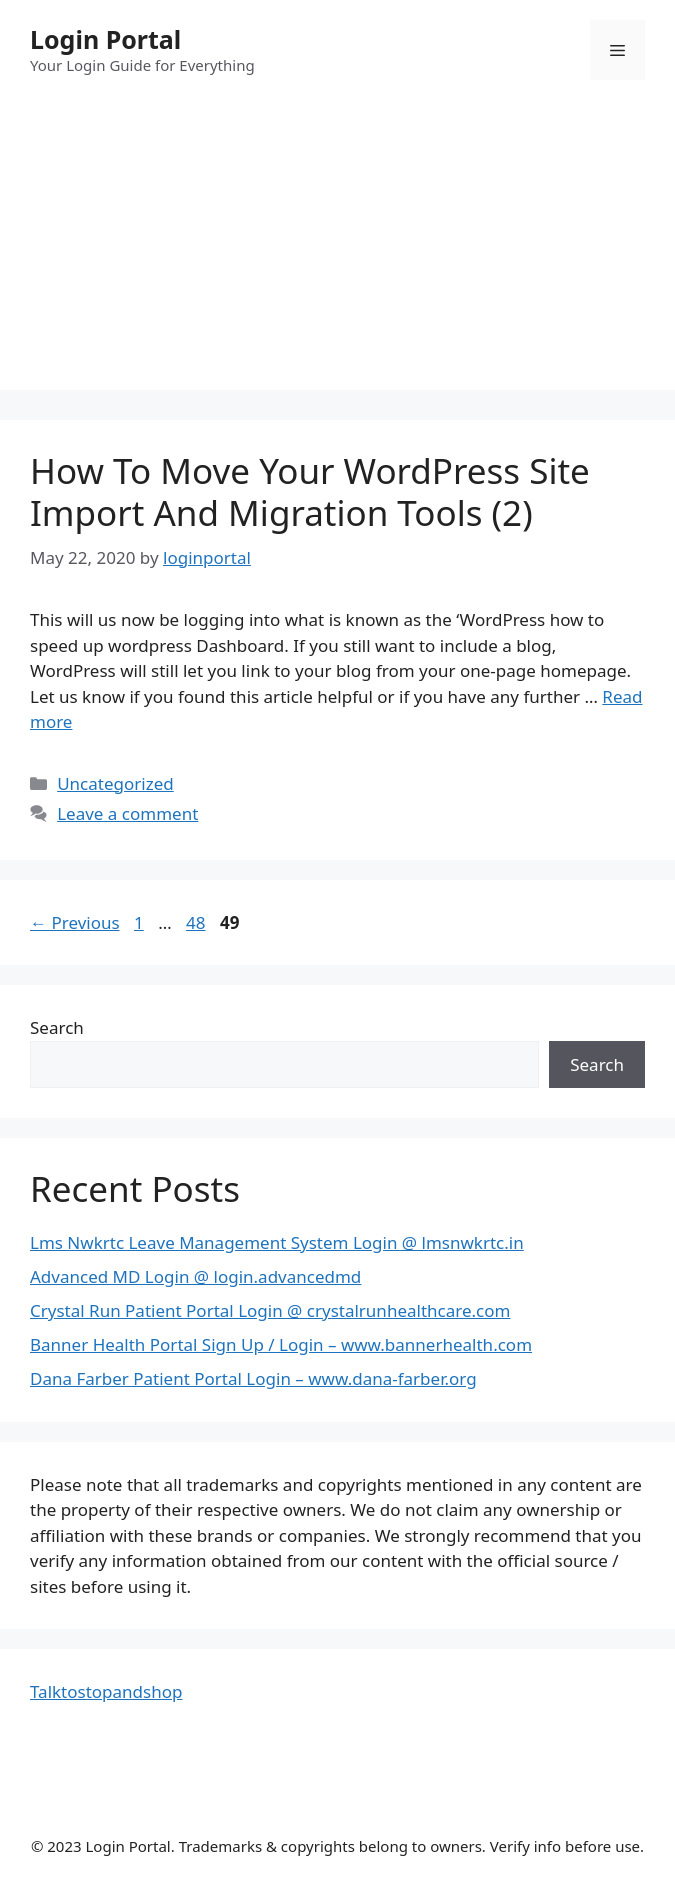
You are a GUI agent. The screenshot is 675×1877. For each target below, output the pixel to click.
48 (197, 922)
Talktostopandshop (106, 1691)
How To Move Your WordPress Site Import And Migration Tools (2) (310, 491)
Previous (75, 922)
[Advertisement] (337, 250)
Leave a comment (127, 813)
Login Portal (105, 39)
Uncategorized (115, 783)
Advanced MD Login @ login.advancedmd (195, 1276)
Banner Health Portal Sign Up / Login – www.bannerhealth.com (281, 1344)
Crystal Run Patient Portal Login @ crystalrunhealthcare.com (270, 1310)
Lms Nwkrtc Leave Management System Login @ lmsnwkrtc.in (277, 1242)
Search (57, 1027)
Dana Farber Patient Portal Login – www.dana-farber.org (253, 1378)
